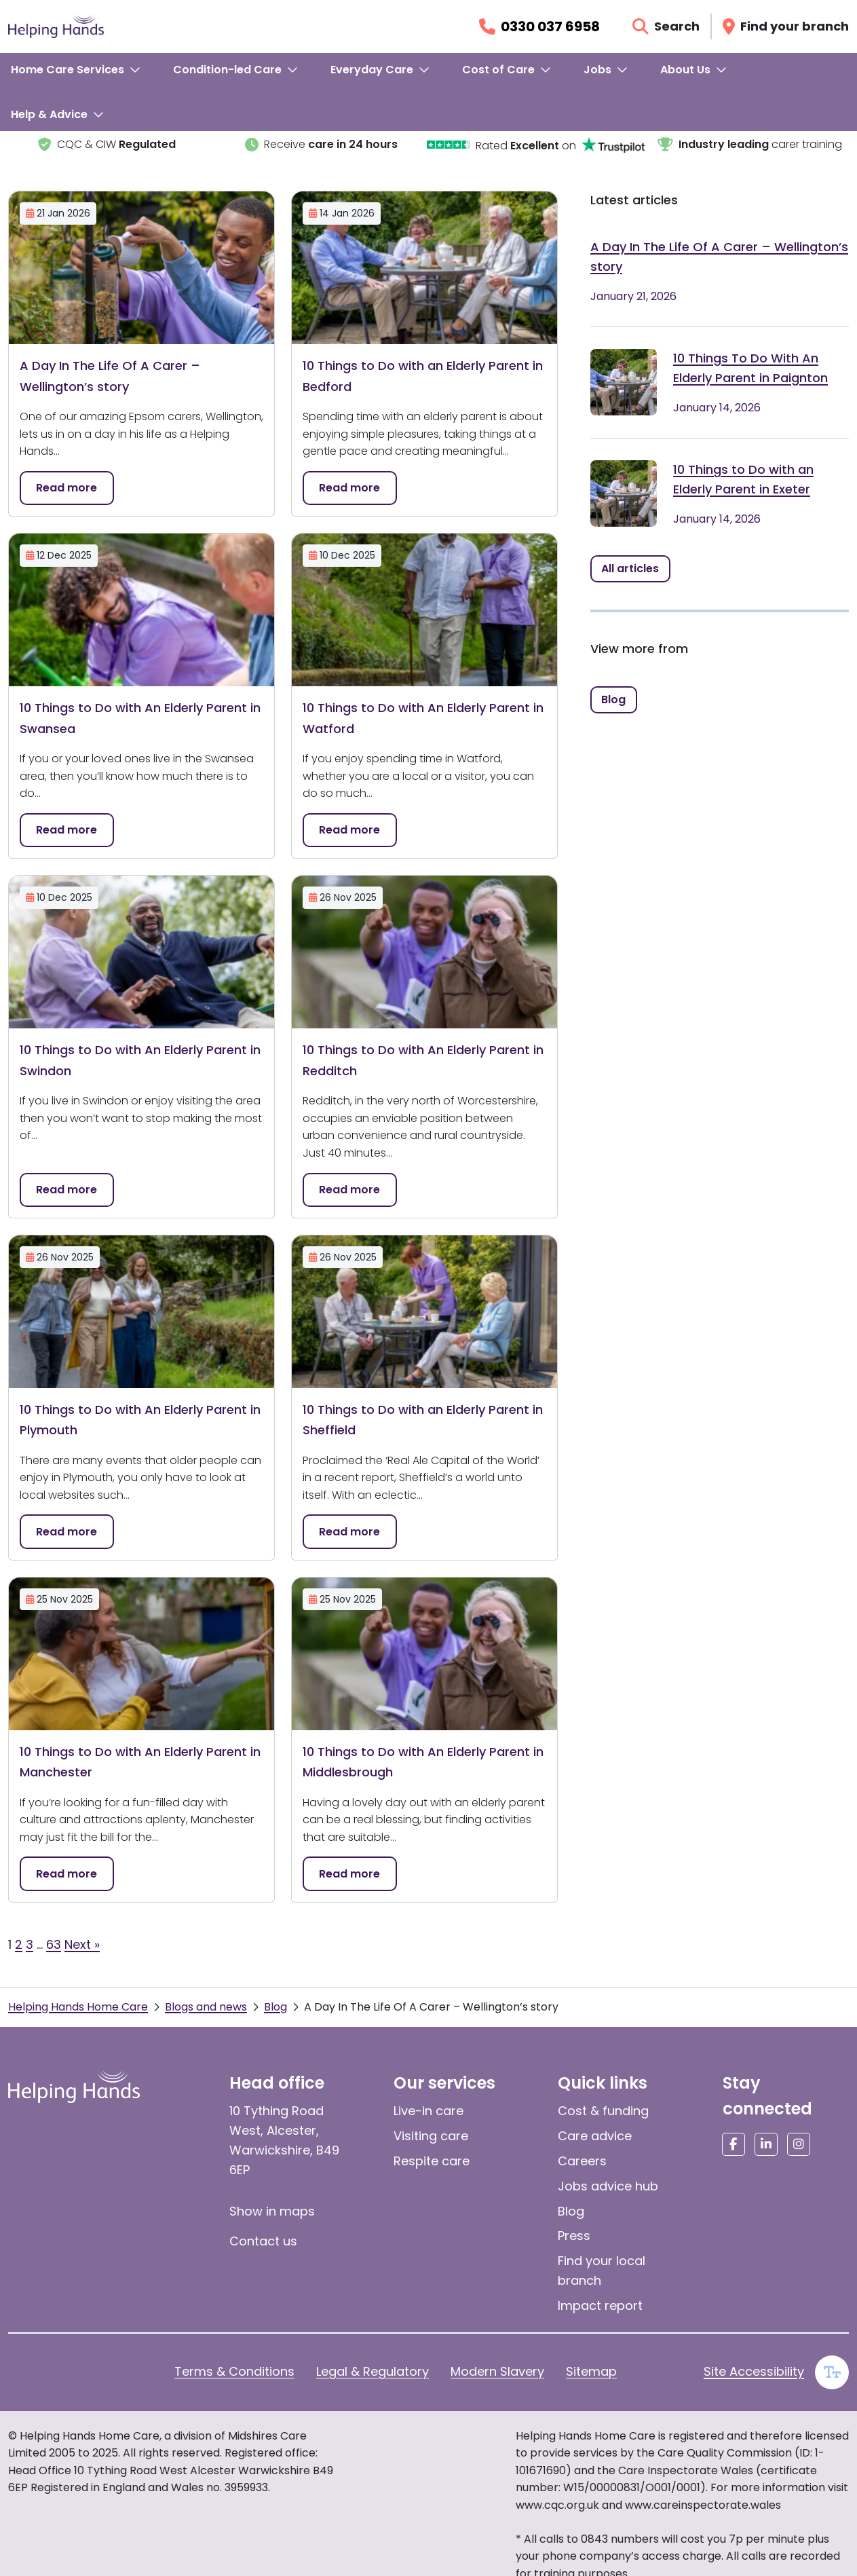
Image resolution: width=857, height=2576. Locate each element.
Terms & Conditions (234, 2371)
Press (574, 2235)
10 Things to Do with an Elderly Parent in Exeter (743, 479)
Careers (582, 2160)
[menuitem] (75, 70)
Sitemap (591, 2371)
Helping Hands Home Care (78, 2007)
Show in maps (272, 2211)
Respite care (432, 2160)
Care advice (595, 2135)
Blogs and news (206, 2007)
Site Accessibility (754, 2371)
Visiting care (431, 2135)
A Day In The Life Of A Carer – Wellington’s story (719, 256)
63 (53, 1944)
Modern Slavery (497, 2371)
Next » (82, 1944)
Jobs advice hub (608, 2186)
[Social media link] (733, 2144)
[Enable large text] (832, 2372)
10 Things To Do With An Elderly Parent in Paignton (750, 368)
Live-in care (428, 2110)
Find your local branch (601, 2270)
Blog (275, 2007)
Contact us (263, 2241)
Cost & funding (603, 2110)
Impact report (600, 2305)
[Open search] (666, 26)
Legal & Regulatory (372, 2371)
